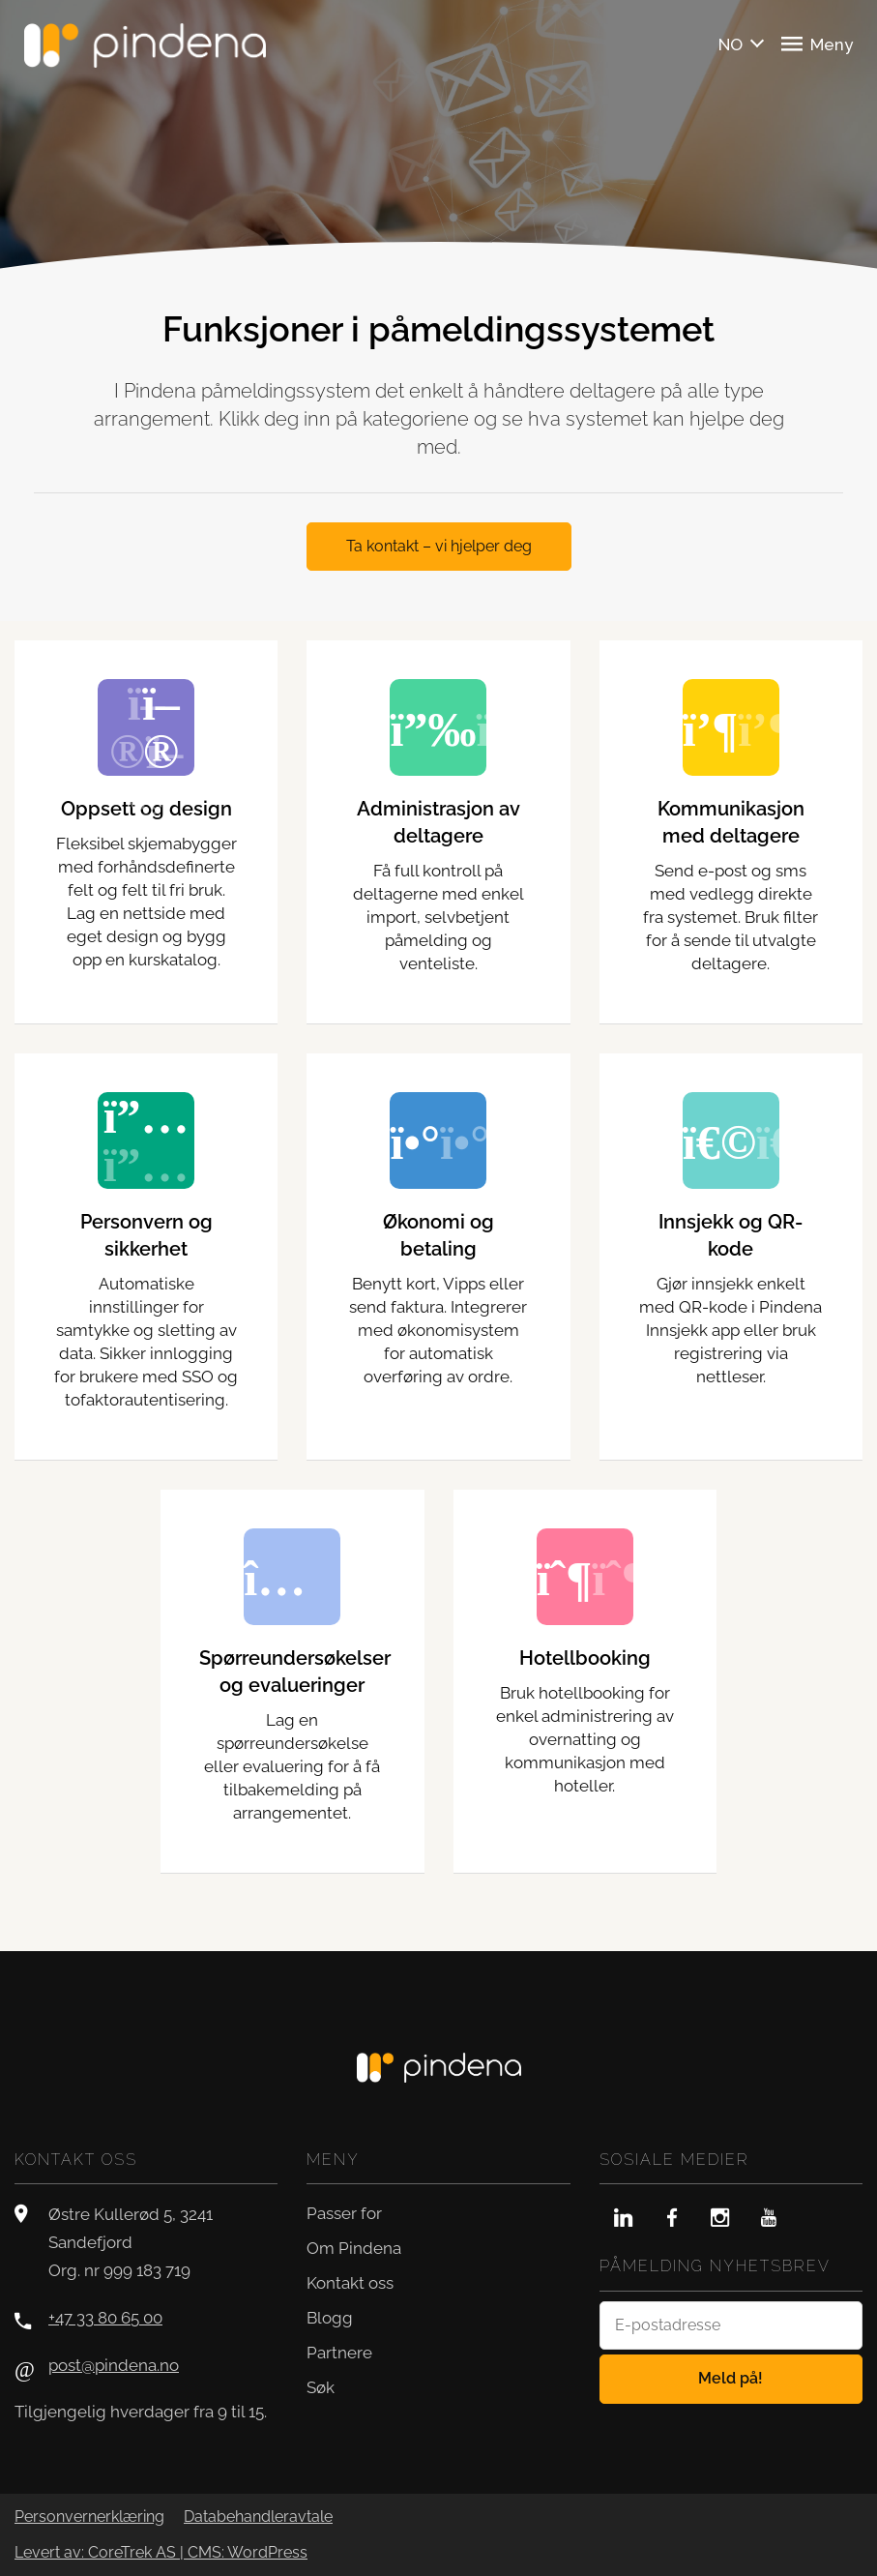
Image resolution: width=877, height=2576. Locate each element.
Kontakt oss (350, 2283)
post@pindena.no (113, 2365)
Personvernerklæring (89, 2517)
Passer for (344, 2213)
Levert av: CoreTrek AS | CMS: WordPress (161, 2552)
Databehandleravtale (258, 2517)
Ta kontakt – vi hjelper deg (439, 546)
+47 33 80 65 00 (105, 2317)
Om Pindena (354, 2248)
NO (730, 44)
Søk (321, 2387)
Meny (817, 43)
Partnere (339, 2352)
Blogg (330, 2317)
